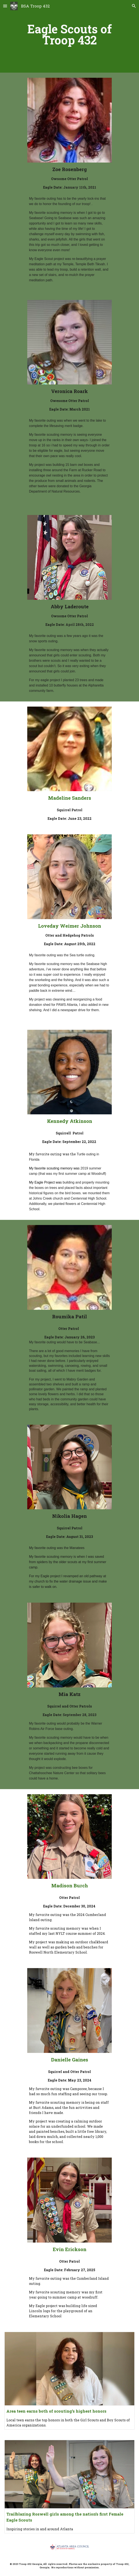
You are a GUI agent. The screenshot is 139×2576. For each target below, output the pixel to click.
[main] (69, 36)
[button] (5, 6)
